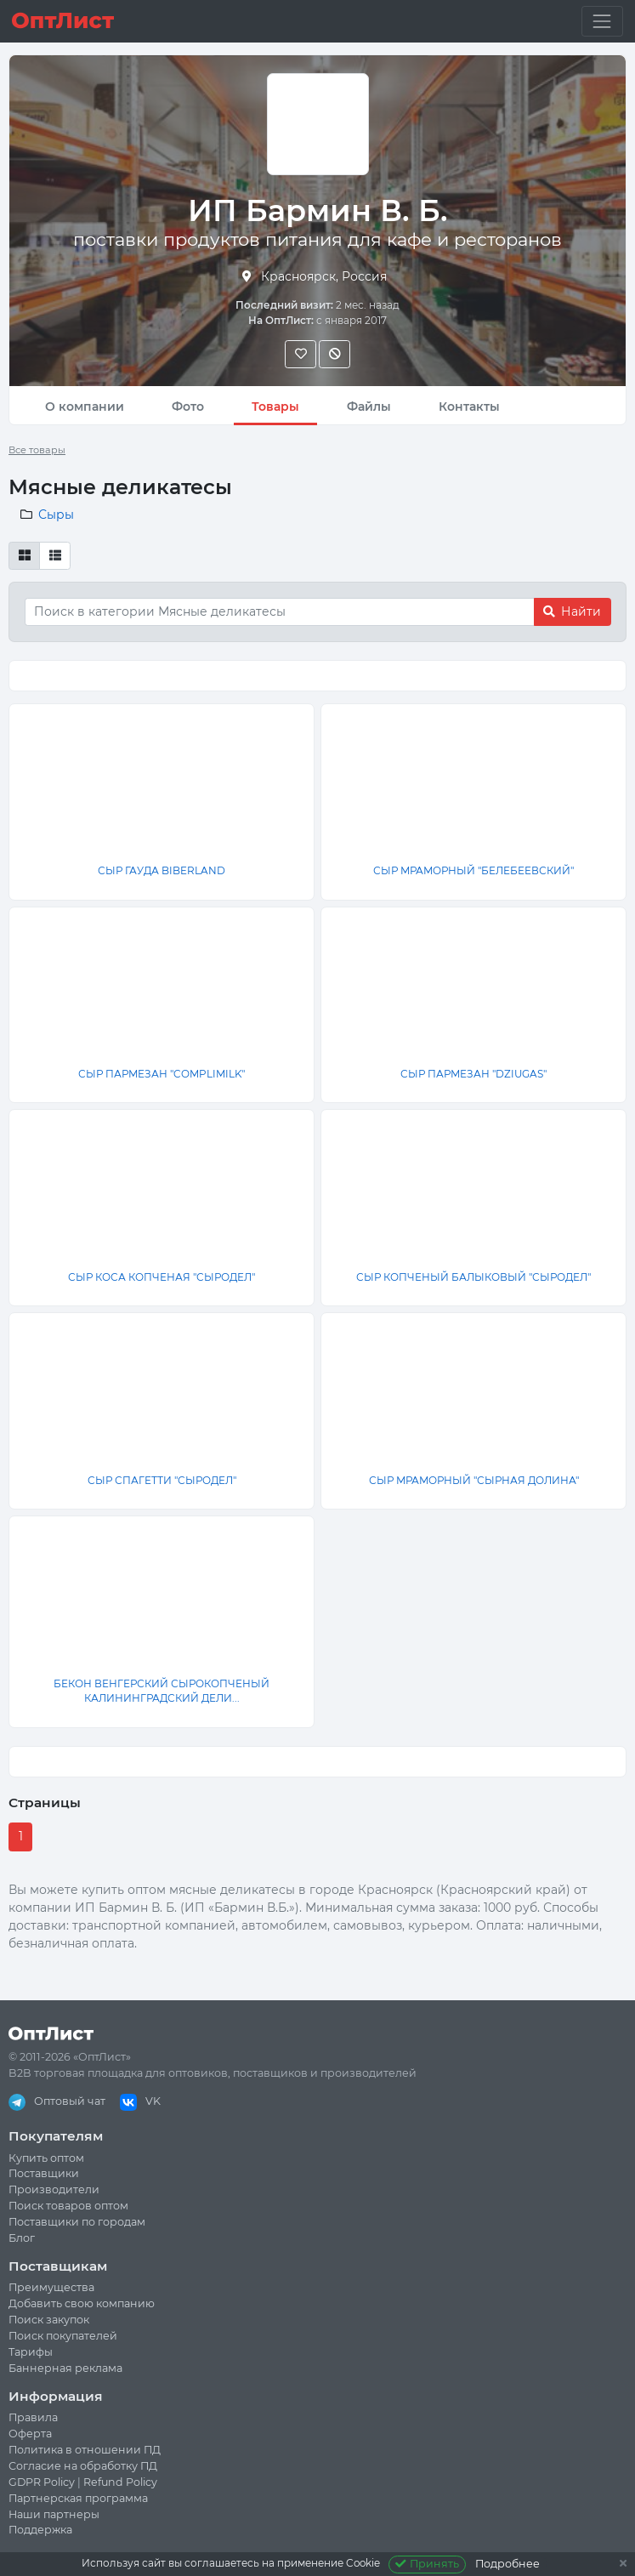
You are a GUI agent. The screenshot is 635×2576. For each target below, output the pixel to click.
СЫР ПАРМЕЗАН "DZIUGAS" (473, 1073)
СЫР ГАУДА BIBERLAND (161, 870)
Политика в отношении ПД (85, 2449)
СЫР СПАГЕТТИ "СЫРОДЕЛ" (162, 1480)
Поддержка (40, 2529)
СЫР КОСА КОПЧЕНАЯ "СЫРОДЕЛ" (161, 1277)
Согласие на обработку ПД (83, 2465)
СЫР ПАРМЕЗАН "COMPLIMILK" (161, 1073)
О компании (84, 406)
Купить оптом (46, 2158)
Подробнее (507, 2563)
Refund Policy (120, 2482)
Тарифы (31, 2352)
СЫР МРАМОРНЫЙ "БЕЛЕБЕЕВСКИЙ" (473, 870)
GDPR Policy (42, 2482)
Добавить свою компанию (82, 2303)
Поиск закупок (49, 2319)
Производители (54, 2189)
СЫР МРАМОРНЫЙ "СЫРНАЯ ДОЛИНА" (474, 1480)
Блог (22, 2238)
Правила (33, 2417)
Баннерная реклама (65, 2368)
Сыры (56, 514)
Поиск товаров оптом (68, 2205)
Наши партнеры (54, 2514)
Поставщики (44, 2173)
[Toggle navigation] (602, 21)
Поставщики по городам (77, 2221)
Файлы (369, 406)
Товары (275, 406)
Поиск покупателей (63, 2335)
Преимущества (51, 2287)
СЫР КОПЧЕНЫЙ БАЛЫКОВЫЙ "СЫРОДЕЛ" (473, 1277)
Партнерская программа (78, 2498)
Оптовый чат (57, 2101)
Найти (572, 611)
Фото (188, 406)
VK (140, 2101)
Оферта (30, 2433)
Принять (427, 2563)
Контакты (469, 406)
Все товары (37, 450)
